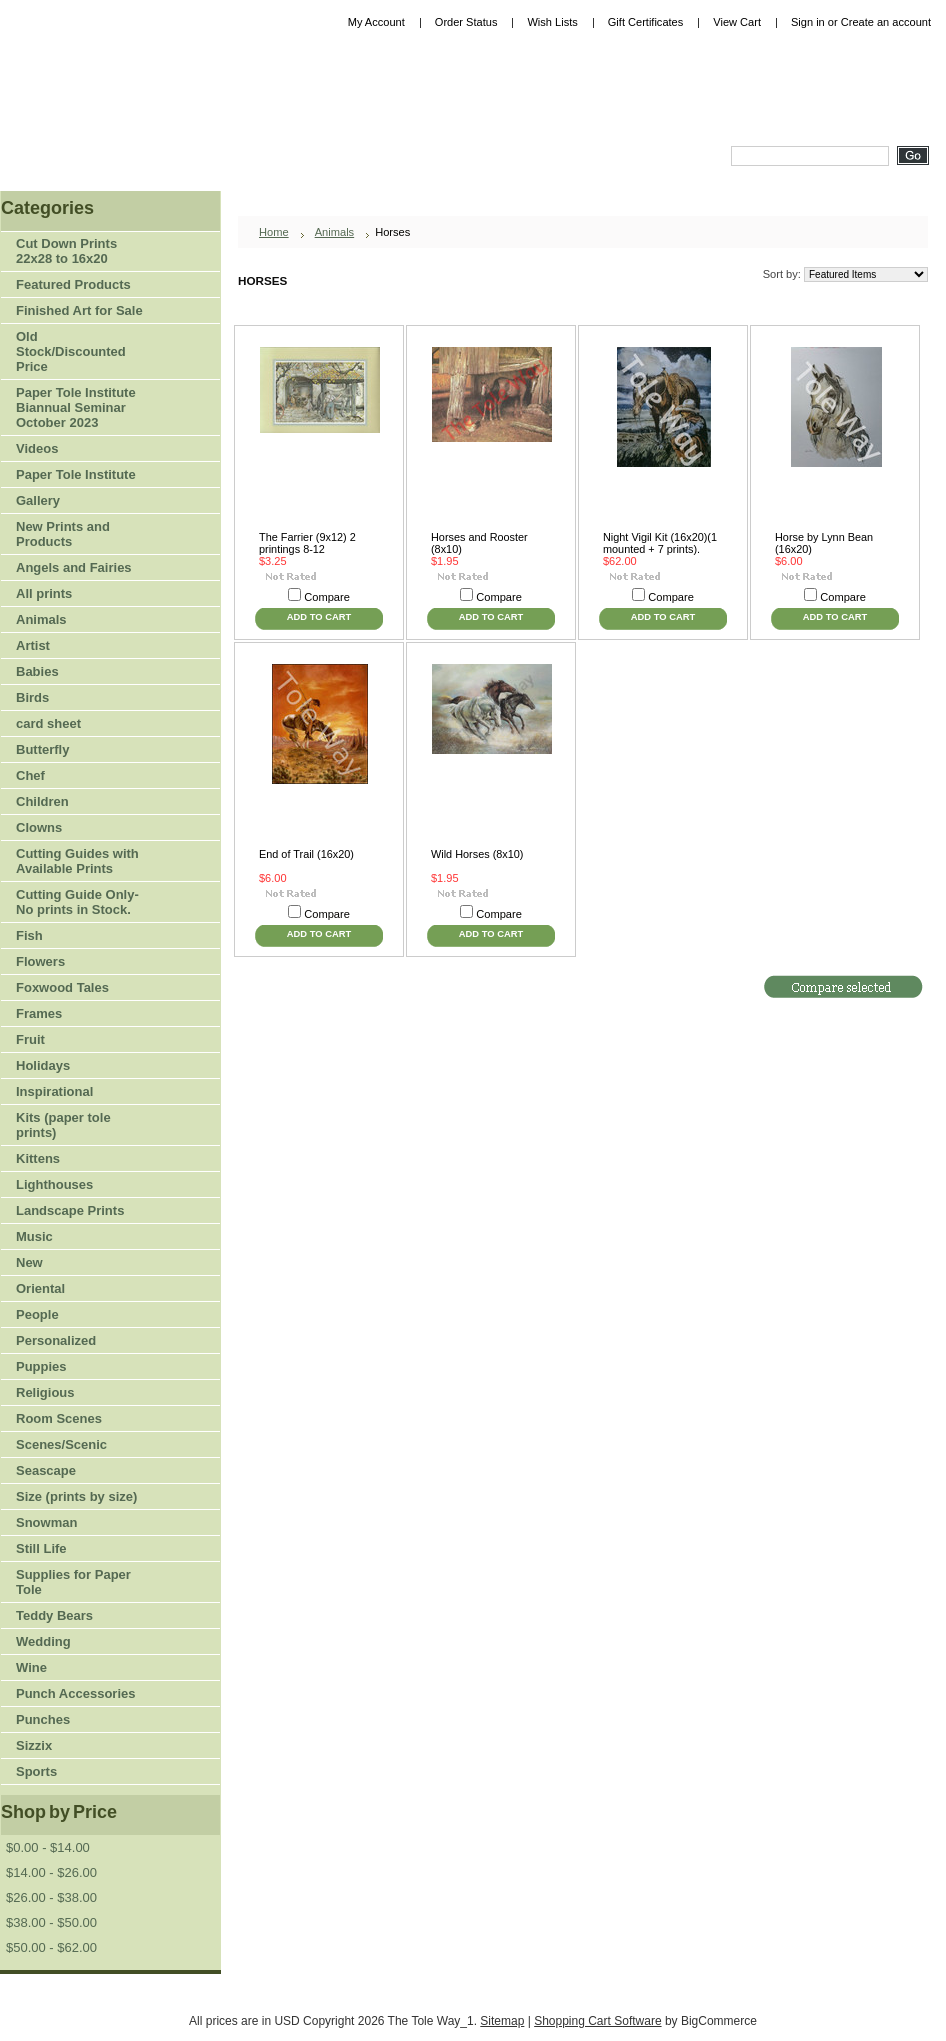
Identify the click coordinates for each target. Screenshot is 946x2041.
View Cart (737, 22)
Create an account (886, 22)
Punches (73, 1720)
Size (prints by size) (73, 1497)
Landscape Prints (70, 1210)
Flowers (73, 962)
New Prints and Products (63, 534)
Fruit (73, 1040)
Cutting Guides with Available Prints (77, 861)
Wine (31, 1667)
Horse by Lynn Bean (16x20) (824, 543)
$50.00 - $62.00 (51, 1947)
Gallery (38, 500)
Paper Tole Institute (73, 475)
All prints (44, 593)
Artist (73, 646)
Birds (73, 698)
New (29, 1262)
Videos (37, 448)
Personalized (56, 1340)
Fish (29, 935)
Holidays (73, 1066)
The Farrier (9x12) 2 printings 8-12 (307, 543)
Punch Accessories (75, 1693)
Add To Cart (319, 616)
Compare (327, 597)
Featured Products (73, 284)
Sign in (808, 22)
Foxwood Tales (62, 987)
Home (274, 232)
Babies (37, 671)
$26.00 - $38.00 (51, 1897)
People (73, 1315)
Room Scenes (59, 1418)
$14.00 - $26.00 (51, 1872)
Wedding (43, 1641)
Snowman (46, 1522)
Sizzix (34, 1745)
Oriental (40, 1288)
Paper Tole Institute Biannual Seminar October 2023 (76, 407)
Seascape (46, 1470)
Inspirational (54, 1091)
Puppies (41, 1366)
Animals (73, 620)
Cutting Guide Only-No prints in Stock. (77, 902)
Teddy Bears (54, 1615)
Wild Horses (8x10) (477, 854)
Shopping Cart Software (597, 2021)
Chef (30, 775)
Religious (45, 1392)
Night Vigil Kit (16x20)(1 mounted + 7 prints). (660, 543)
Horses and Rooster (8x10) (479, 543)
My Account (376, 22)
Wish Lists (552, 22)
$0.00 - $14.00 (48, 1847)
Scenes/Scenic (61, 1444)
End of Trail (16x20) (306, 854)
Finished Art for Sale (79, 310)
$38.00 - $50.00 (51, 1922)
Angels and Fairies (74, 567)
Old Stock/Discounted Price (71, 351)
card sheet (48, 723)
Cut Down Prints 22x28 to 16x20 (66, 251)
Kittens (38, 1158)
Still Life (41, 1548)
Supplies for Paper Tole (73, 1582)
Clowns (39, 827)
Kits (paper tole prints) (63, 1125)
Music (34, 1236)
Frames (39, 1013)
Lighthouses (54, 1184)
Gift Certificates (646, 22)
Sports (73, 1772)
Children (42, 801)
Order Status (466, 22)
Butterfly (42, 749)
